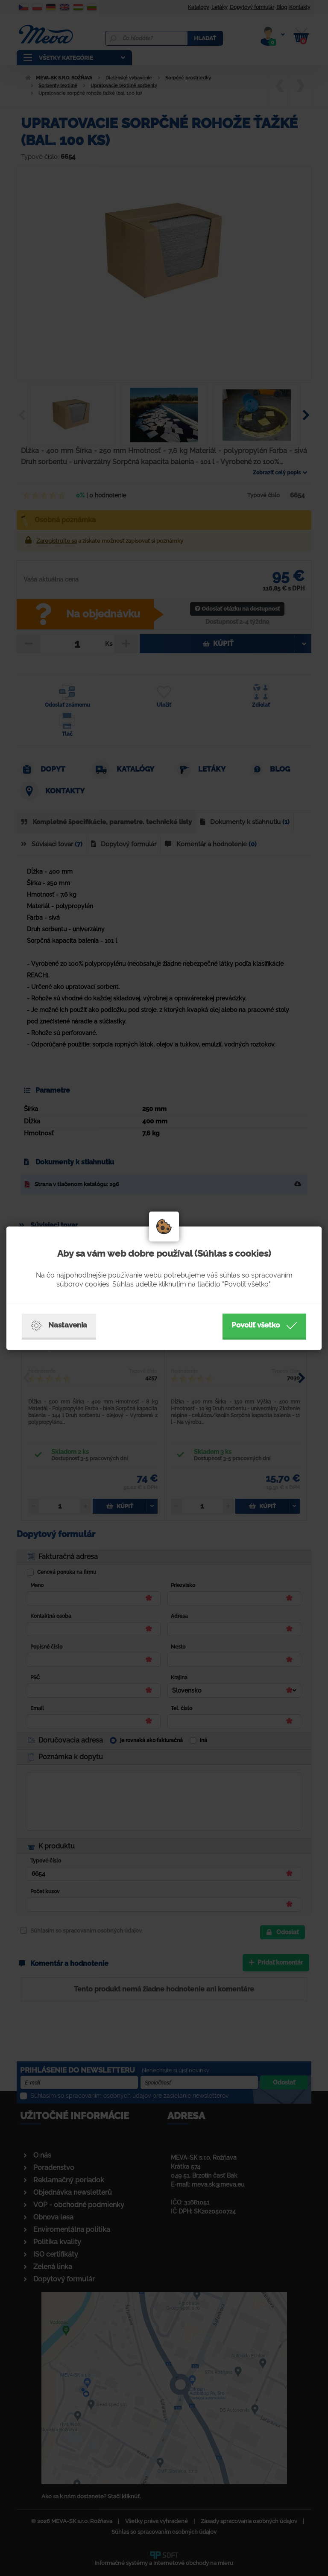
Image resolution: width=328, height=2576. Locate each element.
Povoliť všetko (264, 1325)
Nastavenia (59, 1325)
